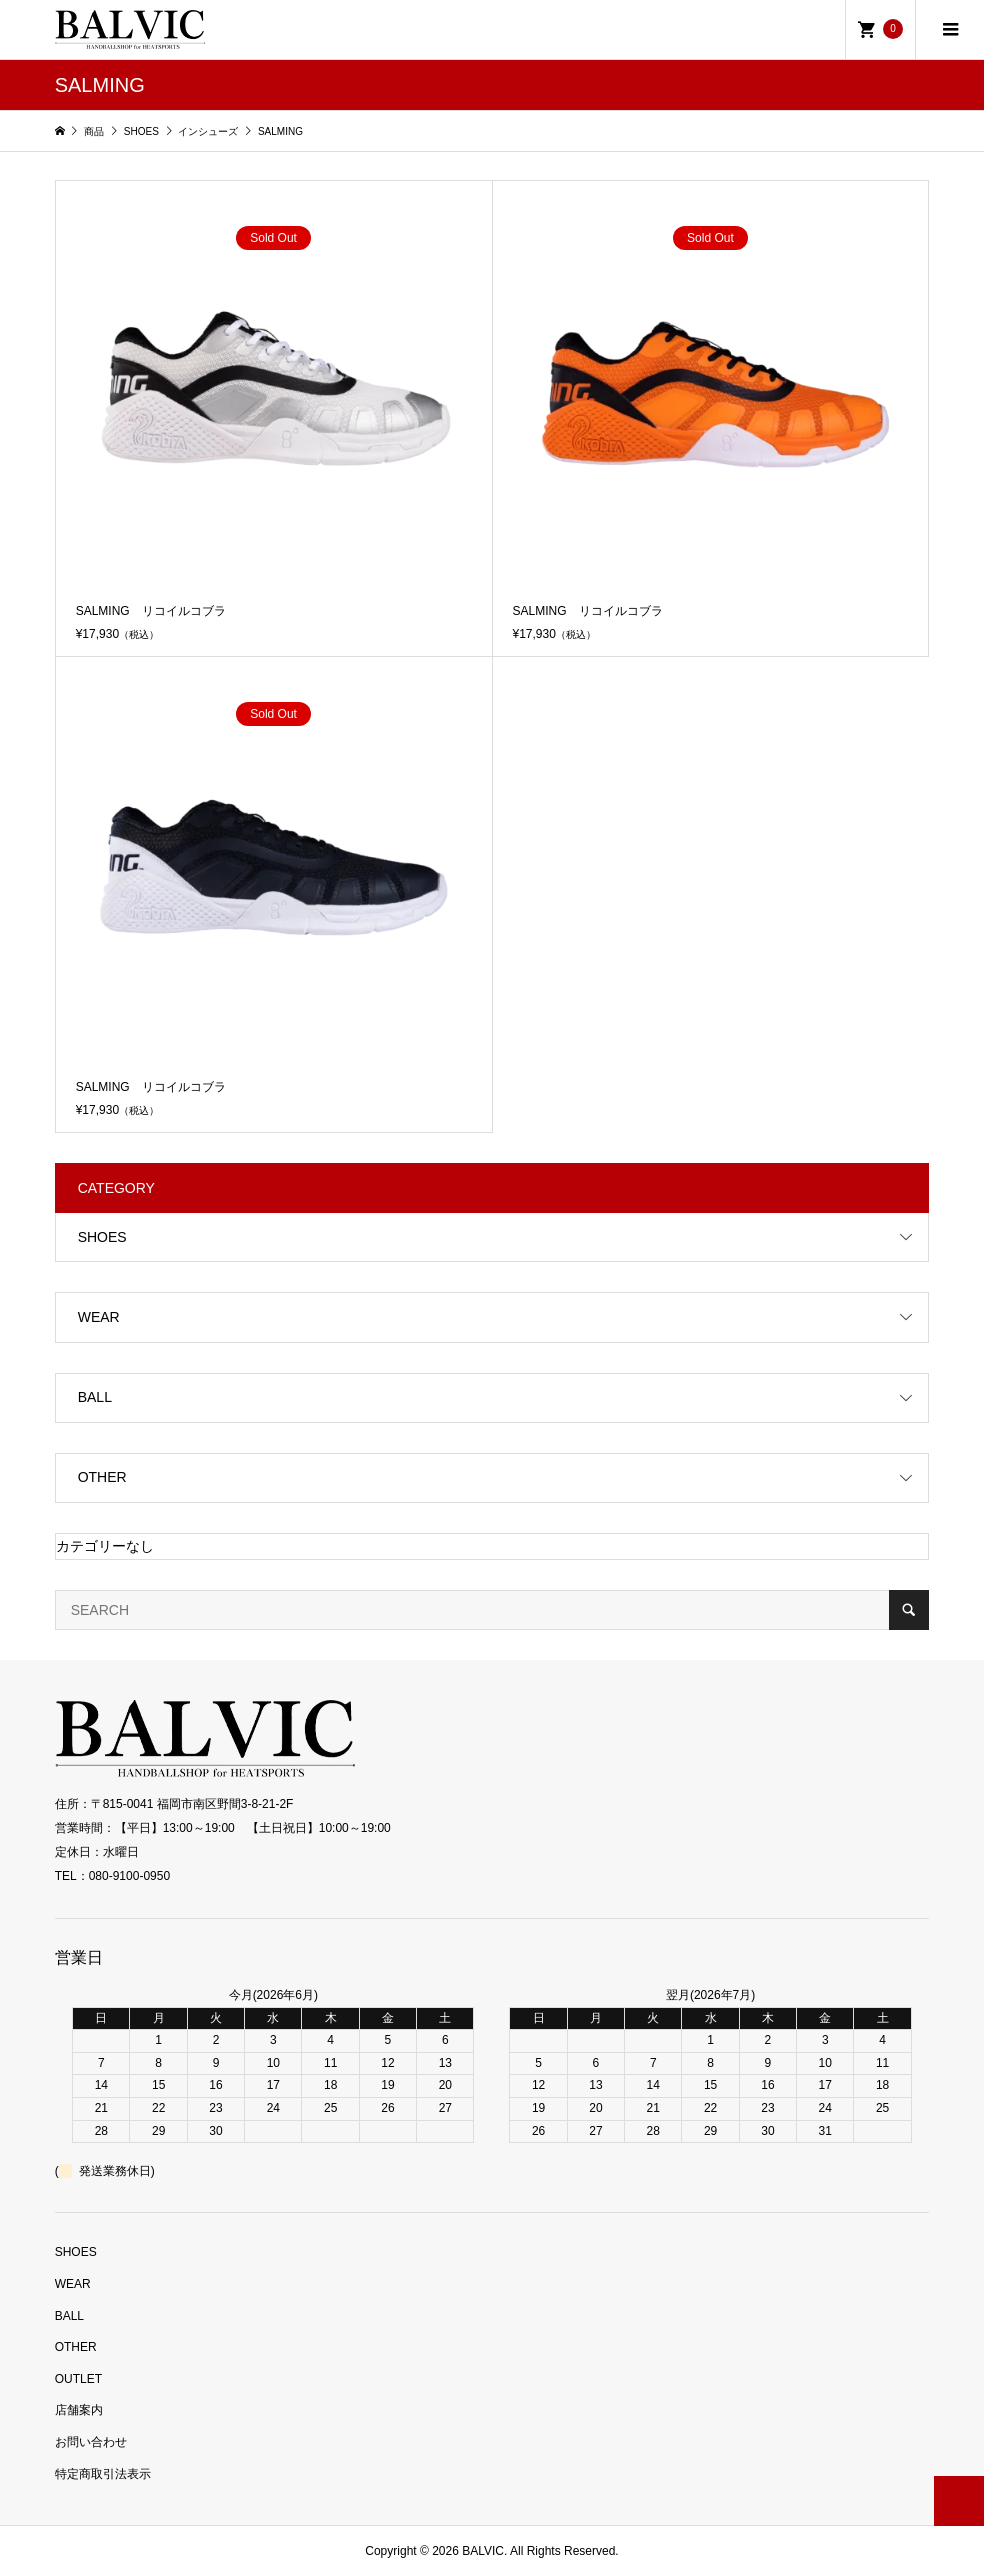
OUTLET (78, 2379)
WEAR (99, 1317)
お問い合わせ (91, 2442)
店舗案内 (79, 2410)
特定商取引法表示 (103, 2474)
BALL (95, 1397)
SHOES (102, 1237)
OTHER (102, 1477)
